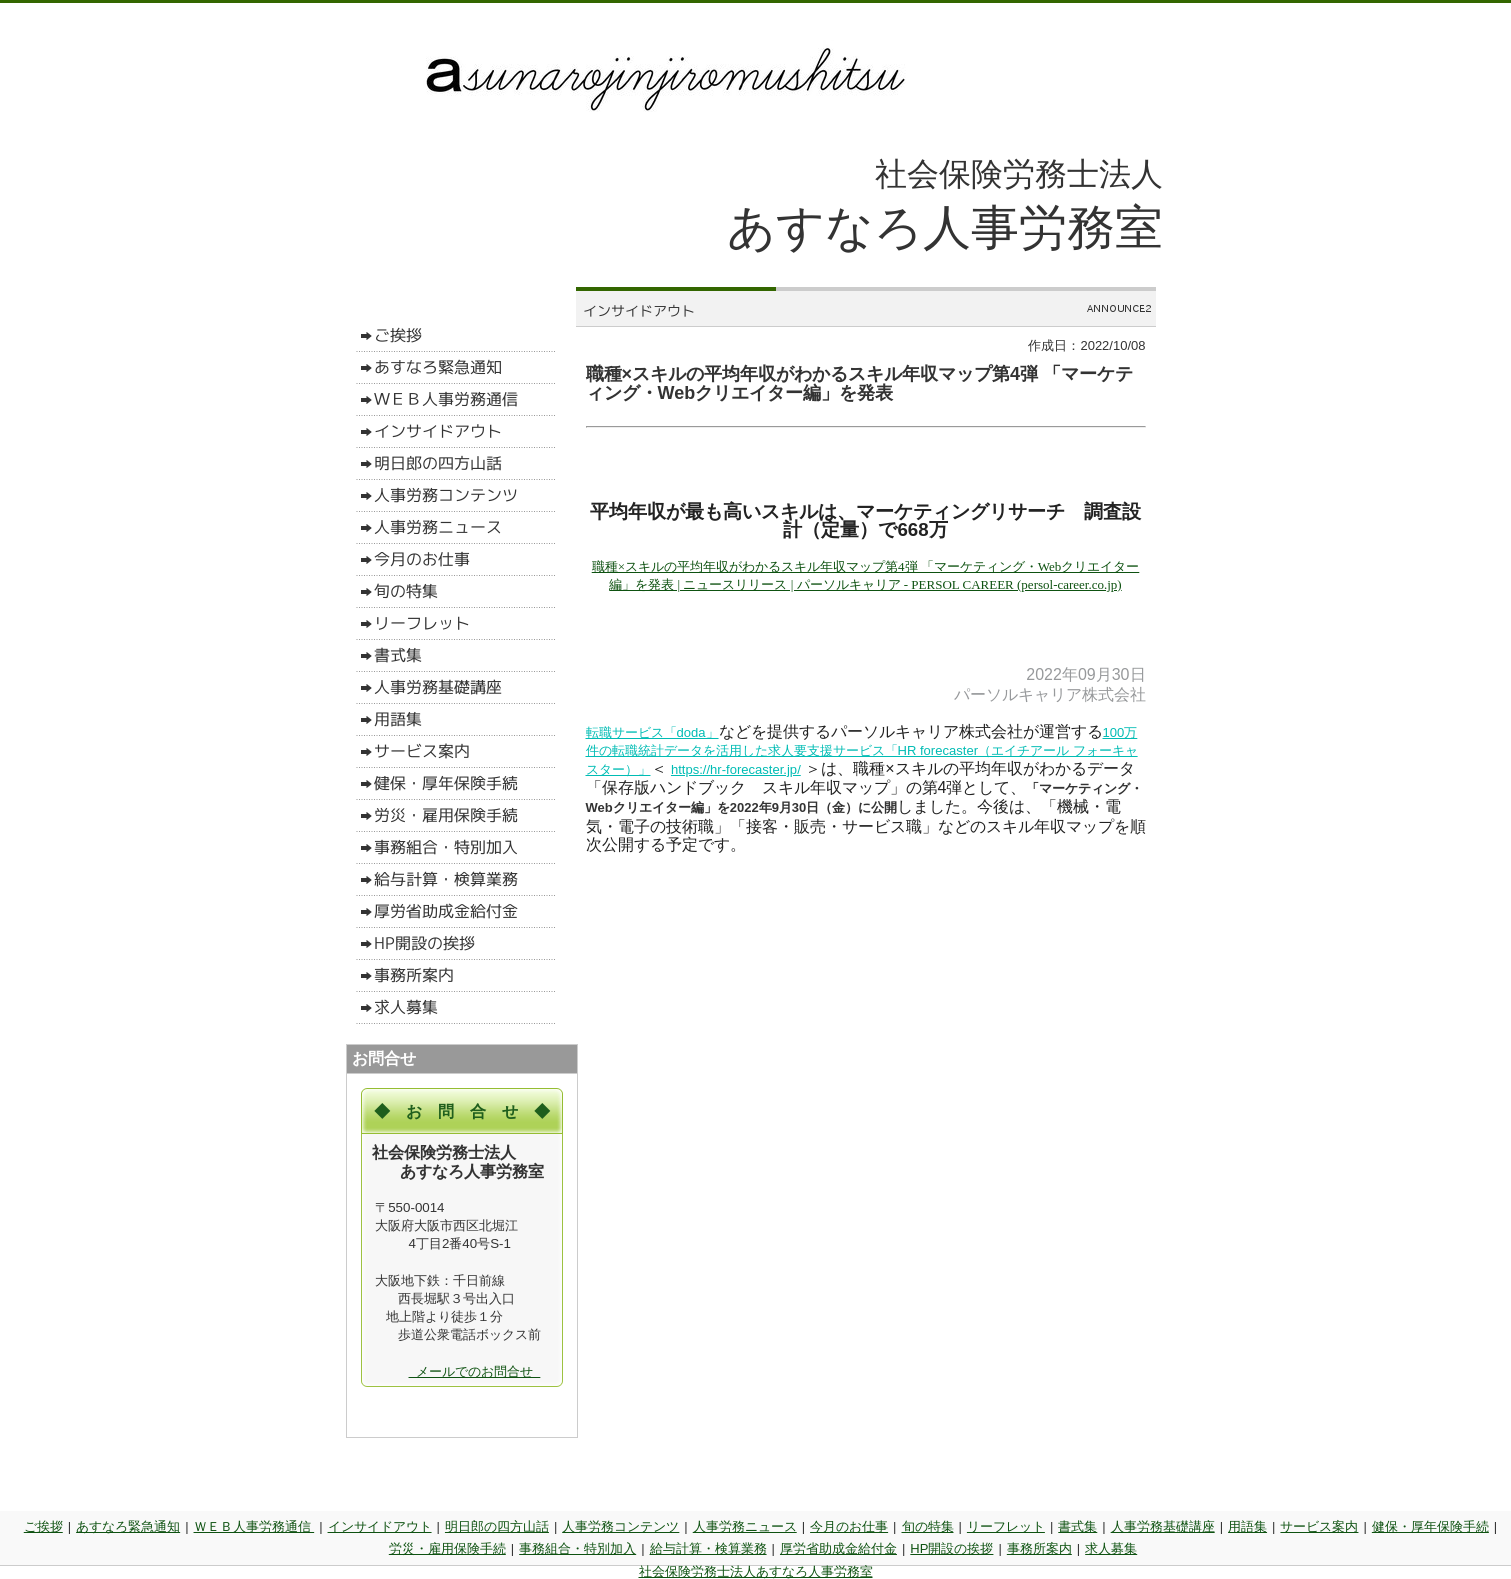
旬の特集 (928, 1526)
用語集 (1247, 1526)
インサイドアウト (380, 1526)
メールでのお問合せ (475, 1371)
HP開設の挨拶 (951, 1548)
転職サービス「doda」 (652, 732)
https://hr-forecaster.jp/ (735, 769)
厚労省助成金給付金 (838, 1548)
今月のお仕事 (849, 1526)
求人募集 (1111, 1548)
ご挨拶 (43, 1526)
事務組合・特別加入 (577, 1548)
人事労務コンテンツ (620, 1526)
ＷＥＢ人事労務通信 (254, 1526)
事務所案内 (1039, 1548)
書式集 (1077, 1526)
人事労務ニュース (745, 1526)
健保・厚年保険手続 (1430, 1526)
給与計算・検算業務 (708, 1548)
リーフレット (1006, 1526)
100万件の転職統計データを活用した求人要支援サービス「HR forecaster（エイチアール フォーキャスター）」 (862, 751)
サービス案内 (1319, 1526)
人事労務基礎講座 (1163, 1526)
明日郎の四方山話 (497, 1526)
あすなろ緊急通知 (128, 1526)
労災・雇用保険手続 (447, 1548)
